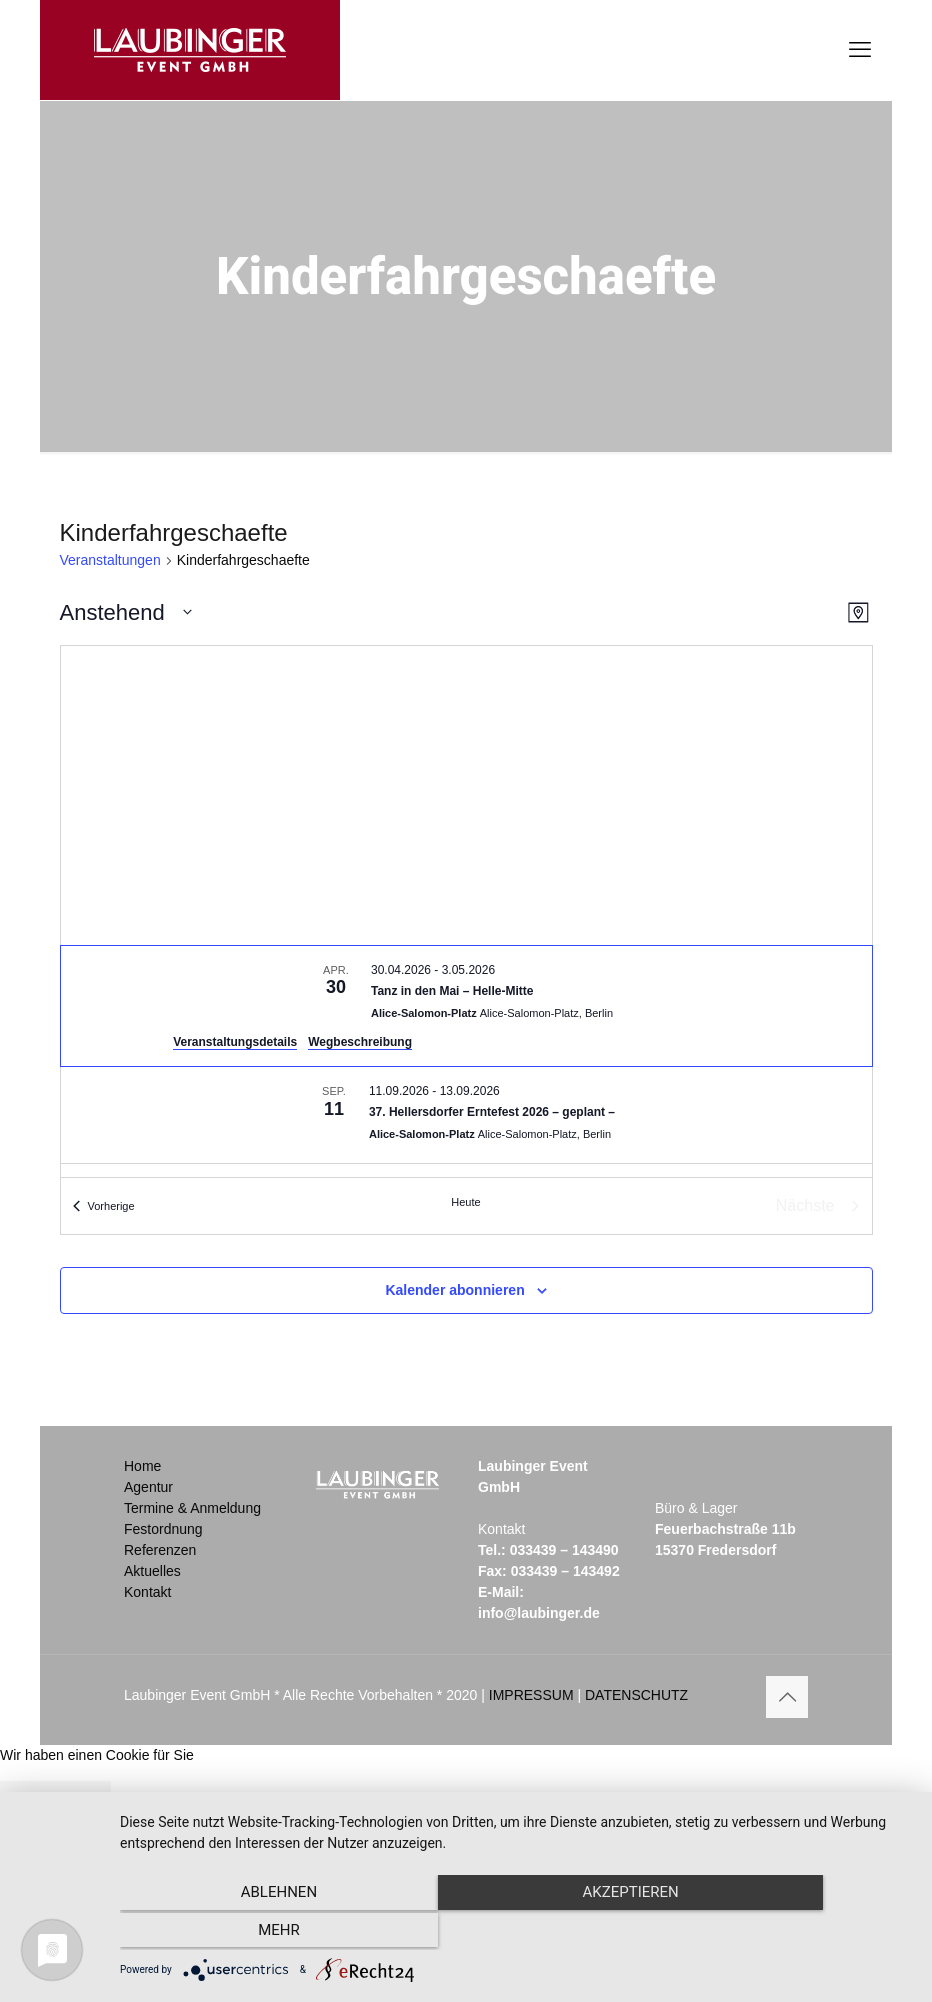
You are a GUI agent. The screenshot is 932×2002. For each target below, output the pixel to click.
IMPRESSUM (531, 1695)
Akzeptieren (516, 1933)
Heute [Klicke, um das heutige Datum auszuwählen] (465, 1202)
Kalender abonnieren (454, 1290)
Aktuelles (152, 1571)
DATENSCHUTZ (636, 1695)
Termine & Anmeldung (192, 1508)
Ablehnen (239, 1933)
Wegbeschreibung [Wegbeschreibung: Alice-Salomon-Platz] (360, 1042)
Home (142, 1466)
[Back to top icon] (787, 1697)
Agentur (148, 1487)
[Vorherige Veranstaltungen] (104, 1206)
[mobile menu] (860, 50)
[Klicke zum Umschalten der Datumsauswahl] (126, 612)
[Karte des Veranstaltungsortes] (466, 795)
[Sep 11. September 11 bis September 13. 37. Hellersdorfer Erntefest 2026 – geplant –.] (466, 1115)
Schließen (55, 1806)
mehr (793, 1933)
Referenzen (160, 1550)
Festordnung (163, 1529)
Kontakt (147, 1592)
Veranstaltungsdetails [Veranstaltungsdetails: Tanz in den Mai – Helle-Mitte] (235, 1042)
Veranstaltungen (110, 560)
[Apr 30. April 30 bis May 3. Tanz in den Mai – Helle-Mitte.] (466, 1006)
